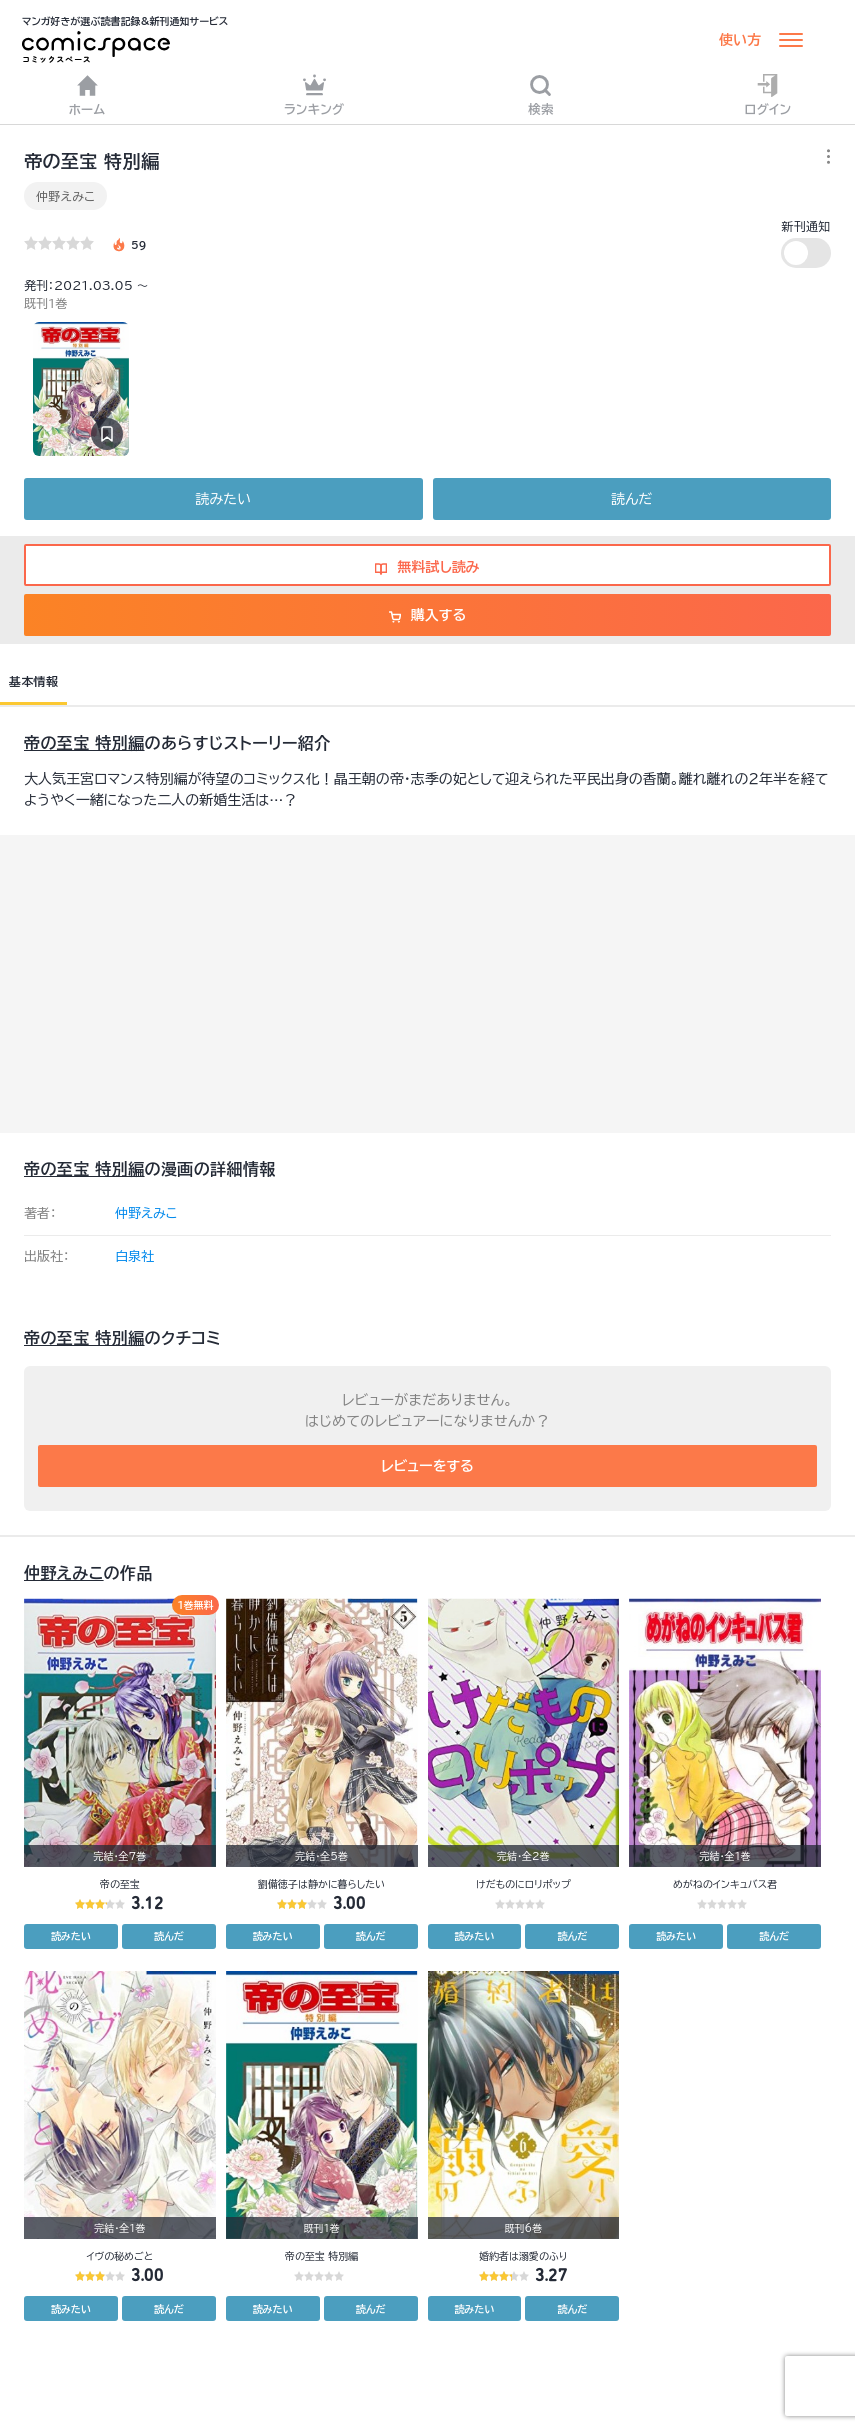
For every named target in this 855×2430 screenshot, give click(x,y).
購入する (427, 615)
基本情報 (33, 681)
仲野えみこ (65, 196)
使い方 (740, 40)
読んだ (631, 499)
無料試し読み (427, 567)
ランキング (314, 94)
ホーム (87, 94)
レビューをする (427, 1466)
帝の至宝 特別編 (84, 743)
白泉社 (134, 1256)
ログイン (767, 94)
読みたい (223, 499)
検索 (541, 94)
